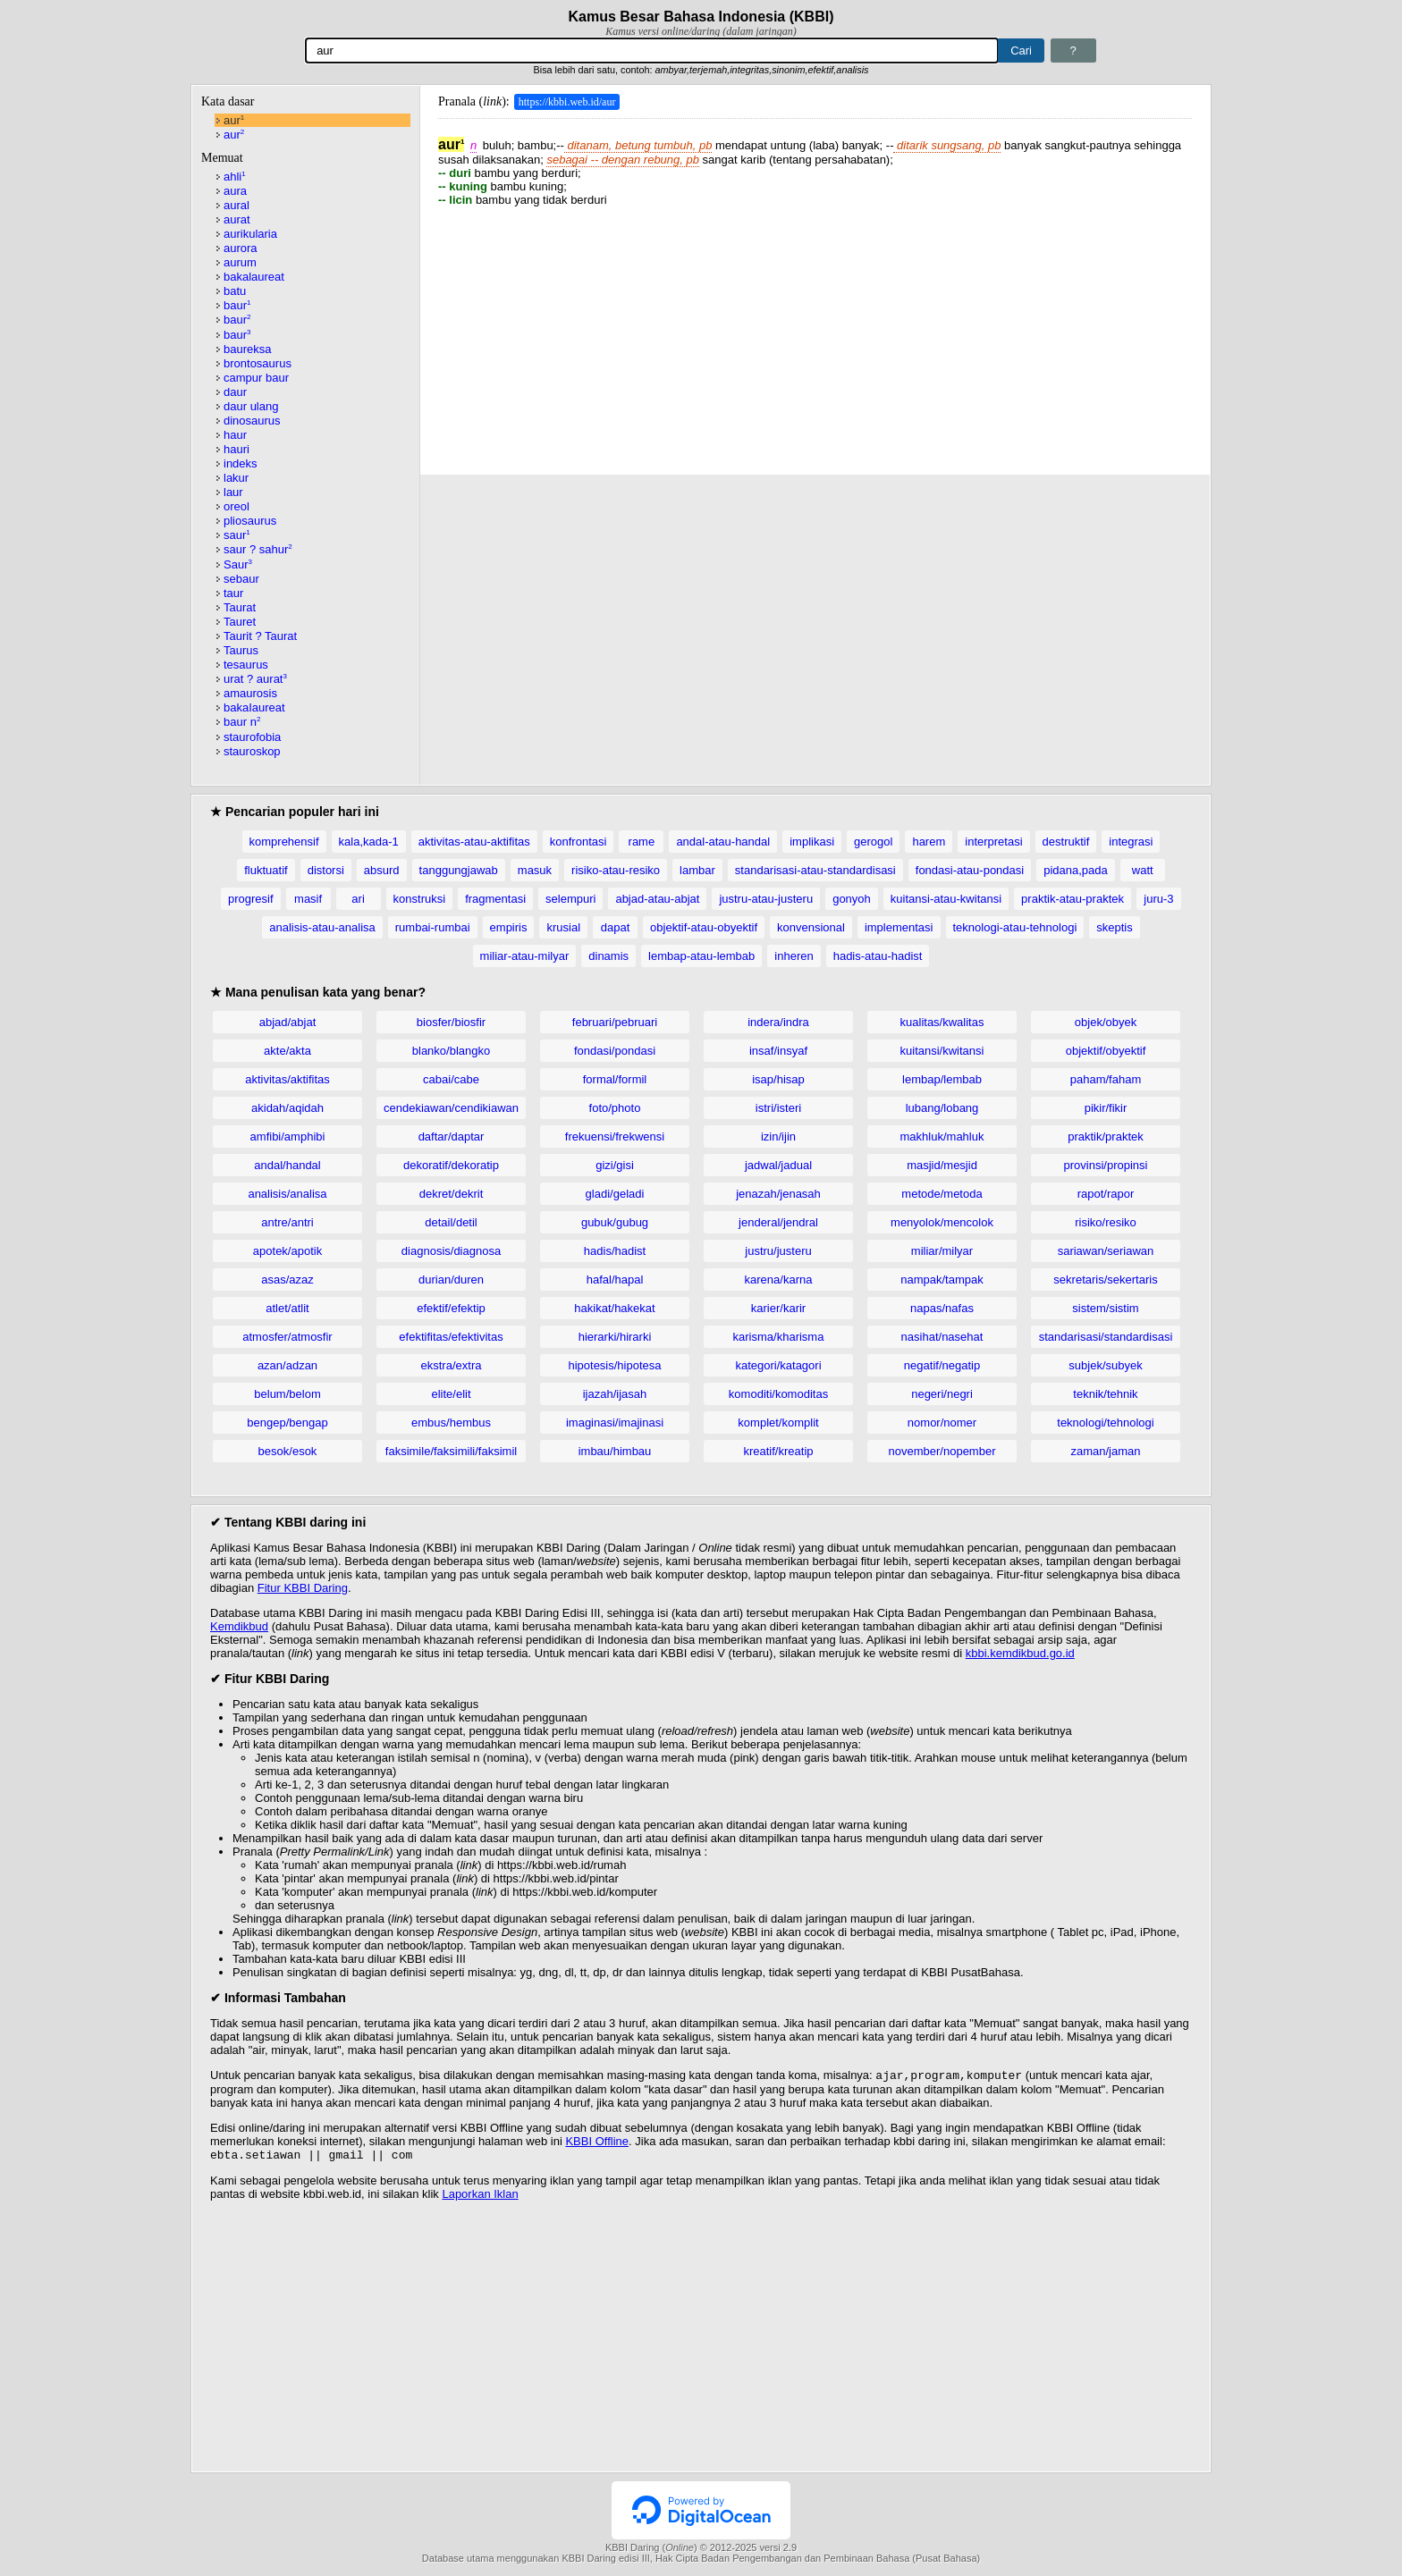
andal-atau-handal (723, 841)
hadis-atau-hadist (878, 956)
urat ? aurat (255, 679)
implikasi (812, 841)
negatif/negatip (942, 1365)
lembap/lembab (942, 1079)
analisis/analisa (287, 1193)
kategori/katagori (778, 1365)
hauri (236, 449)
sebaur (241, 578)
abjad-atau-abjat (657, 898)
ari (357, 898)
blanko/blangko (451, 1050)
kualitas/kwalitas (942, 1022)
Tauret (240, 621)
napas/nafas (942, 1308)
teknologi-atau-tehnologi (1015, 927)
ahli (235, 176)
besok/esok (287, 1451)
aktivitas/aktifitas (287, 1079)
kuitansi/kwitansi (942, 1050)
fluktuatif (265, 870)
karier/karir (778, 1308)
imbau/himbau (615, 1451)
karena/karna (779, 1279)
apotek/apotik (287, 1251)
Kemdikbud (239, 1626)
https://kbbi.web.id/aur (567, 102)
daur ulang (251, 406)
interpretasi (993, 841)
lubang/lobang (942, 1108)
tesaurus (246, 664)
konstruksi (419, 898)
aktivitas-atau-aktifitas (474, 841)
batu (235, 291)
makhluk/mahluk (942, 1136)
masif (308, 898)
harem (928, 841)
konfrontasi (578, 841)
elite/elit (450, 1394)
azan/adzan (287, 1365)
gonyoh (851, 898)
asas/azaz (287, 1279)
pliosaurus (250, 520)
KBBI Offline (597, 2143)
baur (237, 305)
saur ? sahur (258, 549)
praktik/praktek (1106, 1136)
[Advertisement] (815, 331)
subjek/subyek (1105, 1365)
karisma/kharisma (778, 1336)
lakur (236, 477)
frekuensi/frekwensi (614, 1136)
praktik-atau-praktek (1072, 898)
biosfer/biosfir (451, 1022)
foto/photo (615, 1108)
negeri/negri (942, 1394)
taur (233, 593)
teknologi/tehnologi (1105, 1422)
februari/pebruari (614, 1022)
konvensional (811, 927)
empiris (509, 927)
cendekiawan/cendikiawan (451, 1108)
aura (235, 191)
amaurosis (250, 693)
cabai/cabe (451, 1079)
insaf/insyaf (778, 1050)
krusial (563, 927)
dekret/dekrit (451, 1193)
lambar (697, 870)
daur (235, 392)
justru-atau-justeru (766, 898)
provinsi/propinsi (1106, 1165)
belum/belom (287, 1394)
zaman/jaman (1105, 1451)
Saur (238, 564)
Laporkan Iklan (480, 2197)
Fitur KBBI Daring (303, 1588)
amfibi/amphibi (287, 1136)
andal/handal (287, 1165)
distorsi (326, 870)
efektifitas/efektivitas (451, 1336)
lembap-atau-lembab (701, 956)
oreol (236, 506)
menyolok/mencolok (942, 1222)
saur (237, 535)
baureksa (247, 349)
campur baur (256, 377)
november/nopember (942, 1451)
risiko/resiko (1105, 1222)
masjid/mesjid (942, 1165)
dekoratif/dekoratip (451, 1165)
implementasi (899, 927)
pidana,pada (1075, 870)
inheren (793, 956)
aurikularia (250, 233)
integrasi (1131, 841)
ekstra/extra (451, 1365)
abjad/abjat (288, 1022)
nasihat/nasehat (942, 1336)
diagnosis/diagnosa (451, 1251)
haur (235, 435)
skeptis (1114, 927)
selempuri (570, 898)
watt (1142, 870)
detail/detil (451, 1222)
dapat (615, 927)
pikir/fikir (1106, 1108)
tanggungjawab (458, 870)
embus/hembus (451, 1422)
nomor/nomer (942, 1422)
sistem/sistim (1105, 1308)
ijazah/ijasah (615, 1394)
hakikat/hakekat (614, 1308)
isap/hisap (778, 1079)
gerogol (873, 841)
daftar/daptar (451, 1136)
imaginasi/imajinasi (614, 1422)
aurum (240, 262)
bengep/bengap (287, 1422)
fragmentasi (495, 898)
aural (236, 205)
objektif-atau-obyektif (703, 927)
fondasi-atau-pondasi (970, 870)
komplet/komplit (778, 1422)
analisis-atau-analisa (322, 927)
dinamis (608, 956)
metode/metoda (941, 1193)
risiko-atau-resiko (615, 870)
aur (234, 120)
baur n (242, 721)
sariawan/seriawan (1106, 1251)
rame (642, 841)
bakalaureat (254, 276)
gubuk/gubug (614, 1222)
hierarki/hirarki (615, 1336)
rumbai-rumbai (432, 927)
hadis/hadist (615, 1251)
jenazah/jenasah (778, 1193)
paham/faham (1106, 1079)
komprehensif (284, 841)
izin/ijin (778, 1136)
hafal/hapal (615, 1279)
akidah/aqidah (287, 1108)
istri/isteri (778, 1108)
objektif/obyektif (1106, 1050)
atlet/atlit (287, 1308)
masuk (535, 870)
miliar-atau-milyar (525, 956)
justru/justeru (778, 1251)
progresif (251, 898)
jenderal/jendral (778, 1222)
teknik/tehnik (1105, 1394)
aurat (237, 219)
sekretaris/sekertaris (1105, 1279)
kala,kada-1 (369, 841)
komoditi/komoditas (778, 1394)
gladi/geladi (615, 1193)
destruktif (1066, 841)
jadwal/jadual (778, 1165)
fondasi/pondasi (614, 1050)
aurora (241, 248)
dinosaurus (252, 420)
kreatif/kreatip (778, 1451)
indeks (241, 463)
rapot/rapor (1106, 1193)
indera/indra (778, 1022)
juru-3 (1158, 898)
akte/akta (287, 1050)
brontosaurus (257, 363)
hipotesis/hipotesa (614, 1365)
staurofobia (252, 737)
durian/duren (451, 1279)
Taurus (241, 650)
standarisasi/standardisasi (1106, 1336)
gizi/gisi (614, 1165)
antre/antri (287, 1222)
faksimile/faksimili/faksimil (451, 1451)
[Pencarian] (652, 50)
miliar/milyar (942, 1251)
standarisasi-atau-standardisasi (815, 870)
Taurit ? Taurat (260, 636)
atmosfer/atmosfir (287, 1336)
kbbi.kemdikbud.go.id (1020, 1653)
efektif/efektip (451, 1308)
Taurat (240, 607)
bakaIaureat (254, 707)
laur (233, 492)
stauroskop (252, 751)
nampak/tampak (942, 1279)
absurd (382, 870)
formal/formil (615, 1079)
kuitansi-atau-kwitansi (946, 898)
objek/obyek (1105, 1022)
